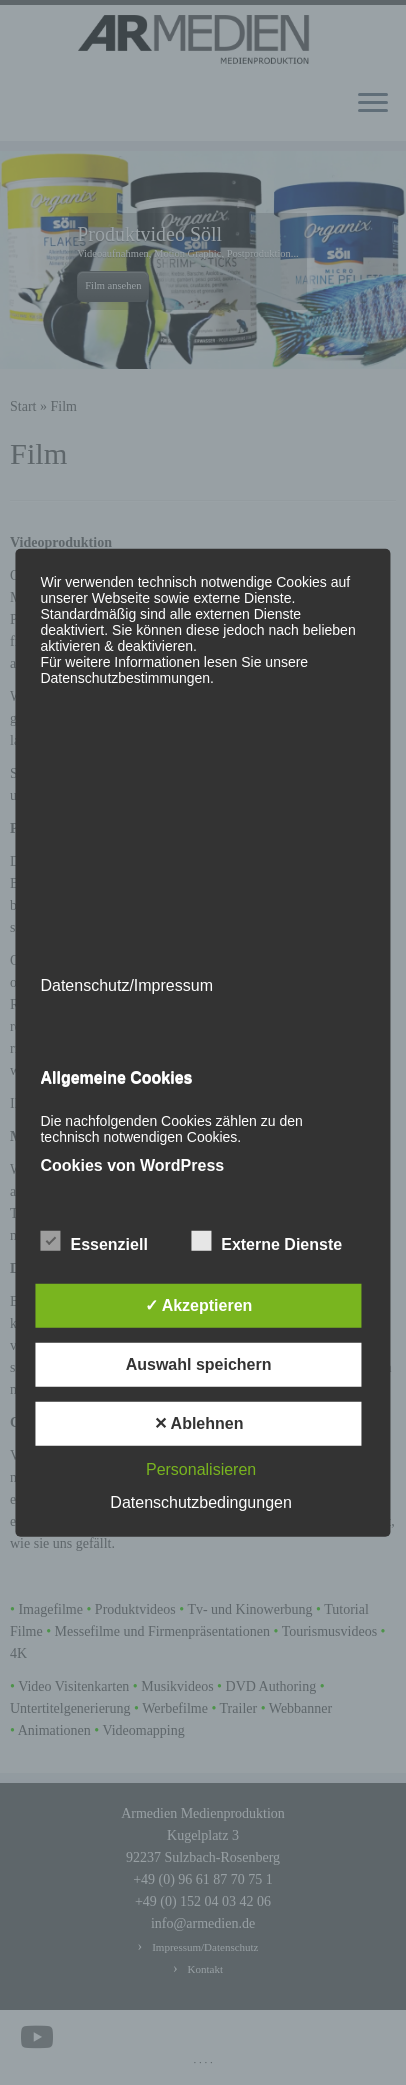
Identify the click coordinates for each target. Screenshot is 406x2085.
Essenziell (93, 1242)
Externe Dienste (266, 1242)
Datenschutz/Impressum (126, 984)
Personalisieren (201, 1469)
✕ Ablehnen (199, 1423)
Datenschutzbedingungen (200, 1502)
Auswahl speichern (199, 1364)
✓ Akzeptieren (199, 1305)
